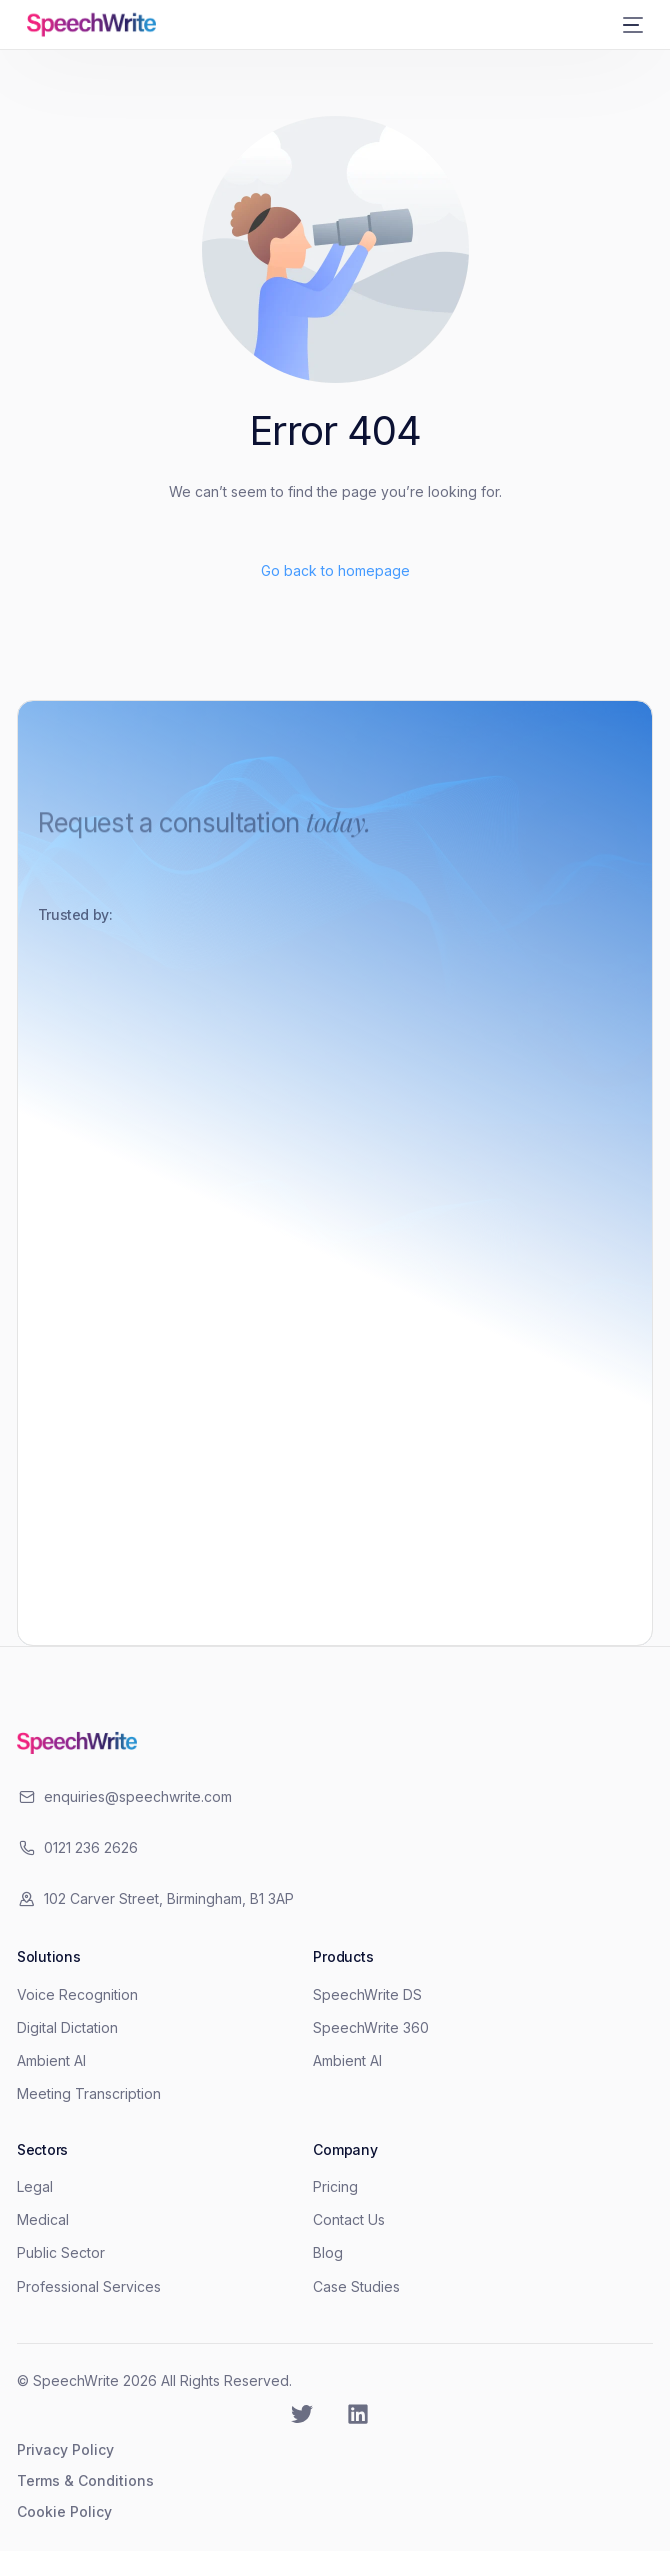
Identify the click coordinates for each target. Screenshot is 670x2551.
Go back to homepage (335, 570)
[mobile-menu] (629, 25)
